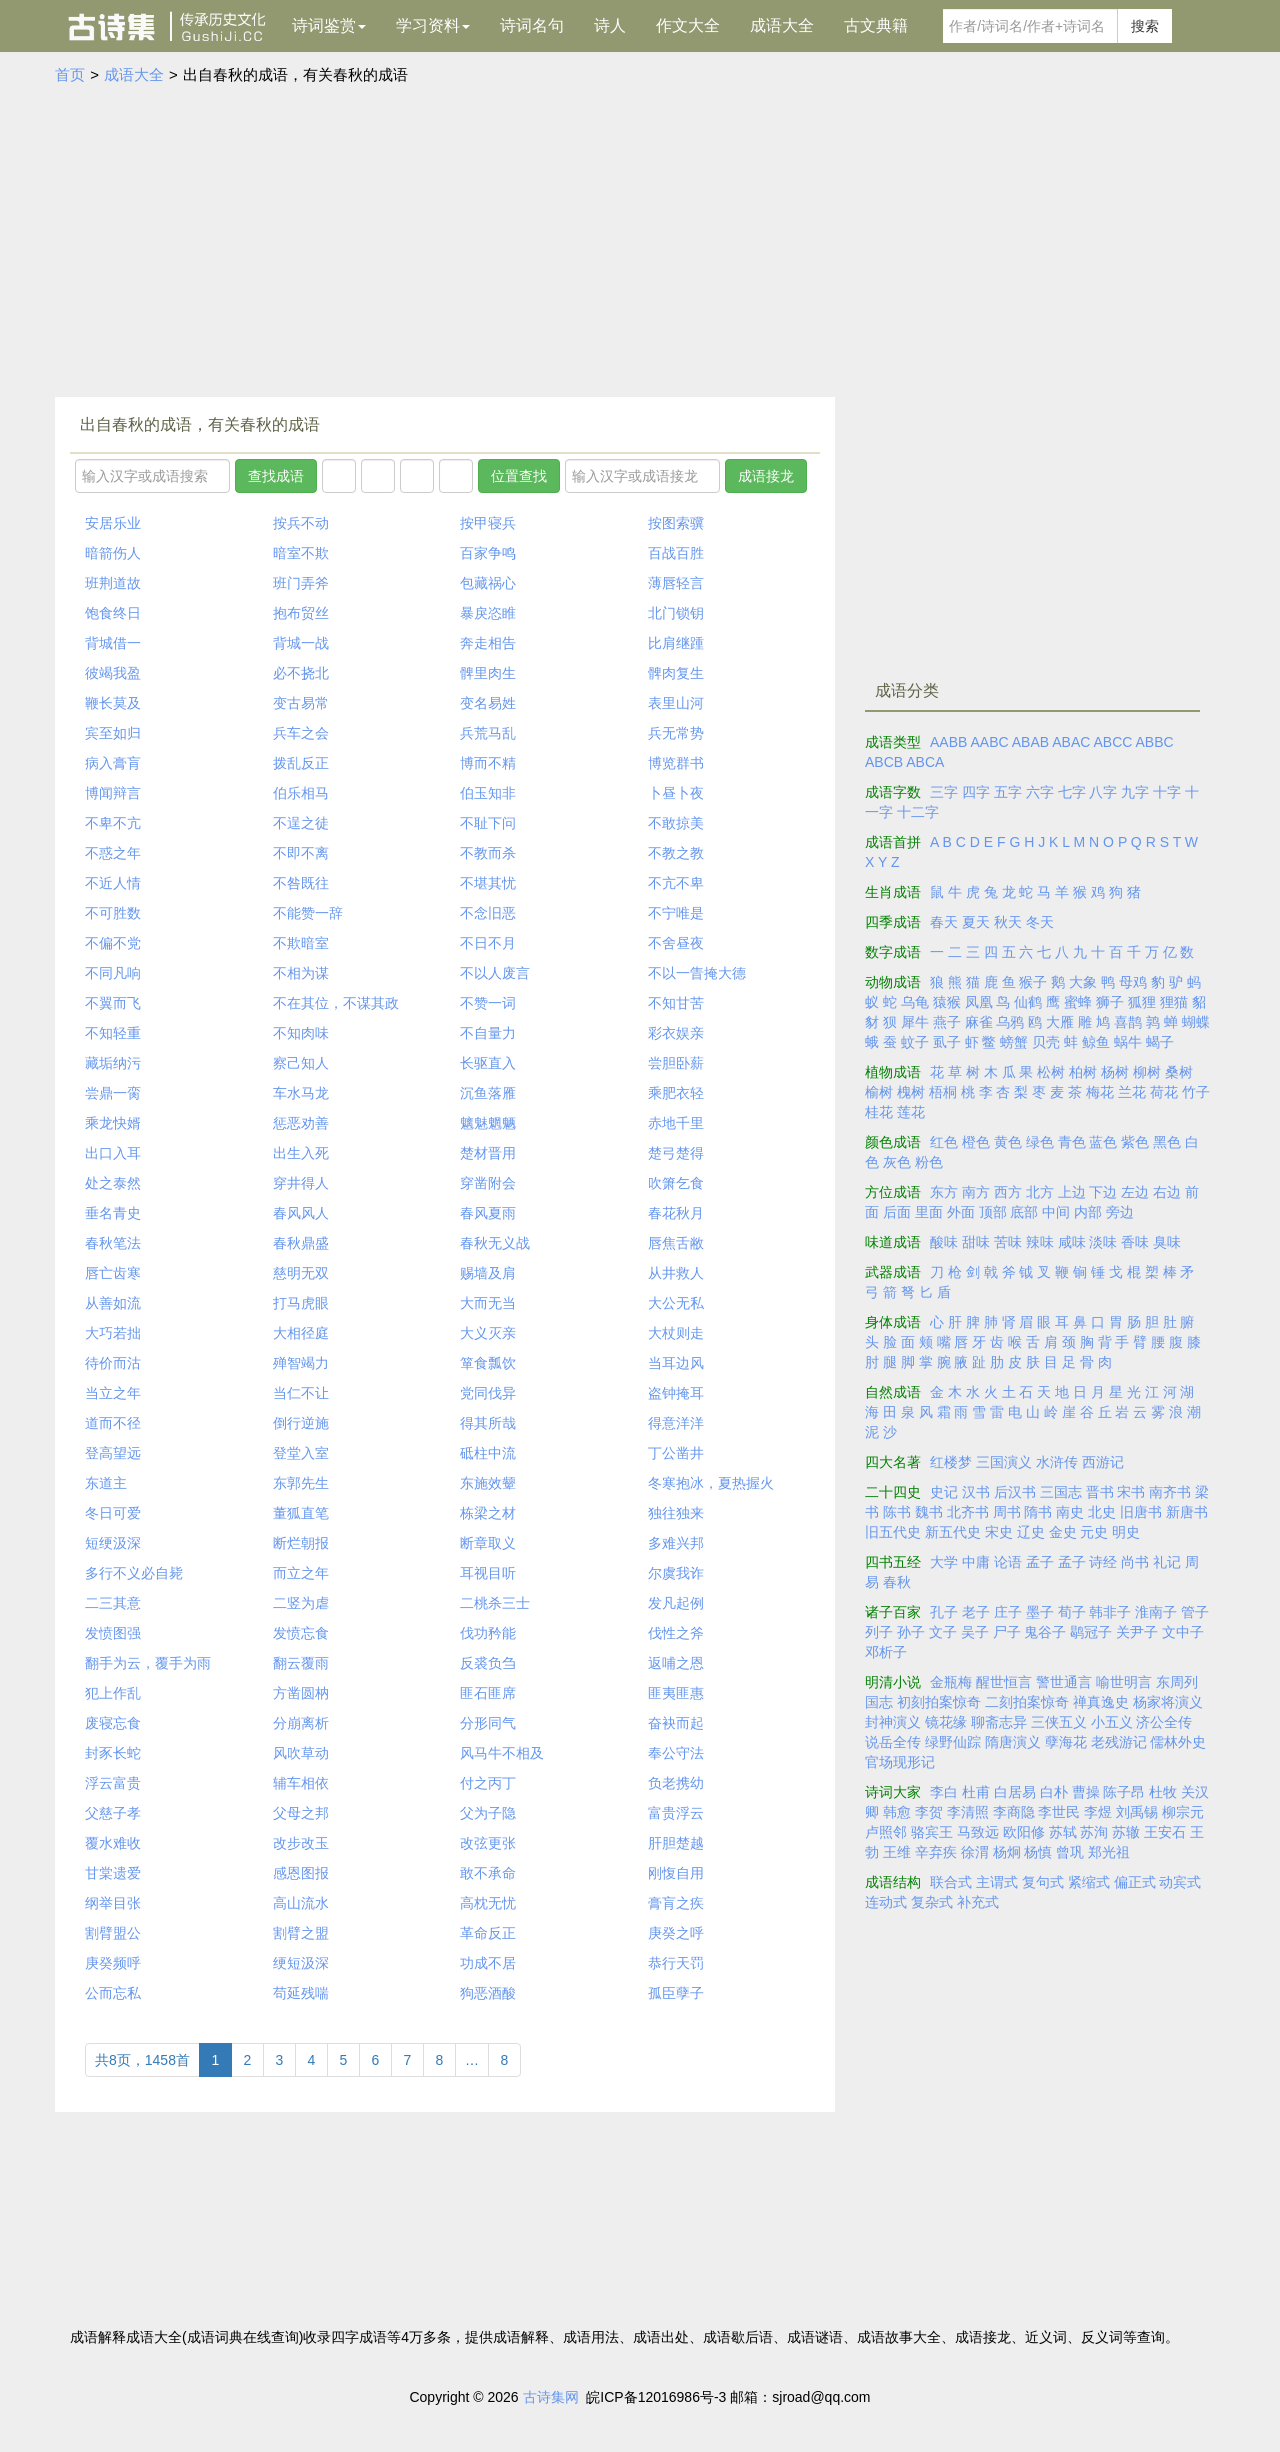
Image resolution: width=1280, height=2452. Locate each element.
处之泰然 (113, 1183)
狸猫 (1174, 1002)
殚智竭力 (301, 1363)
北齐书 (968, 1512)
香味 (1135, 1242)
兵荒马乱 (488, 733)
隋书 (1038, 1512)
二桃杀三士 (495, 1603)
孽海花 (1066, 1742)
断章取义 (488, 1543)
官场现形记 (900, 1762)
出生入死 (301, 1153)
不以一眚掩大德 (697, 973)
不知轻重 (113, 1033)
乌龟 (915, 1002)
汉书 (976, 1492)
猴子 (1033, 982)
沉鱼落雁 (488, 1093)
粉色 (929, 1162)
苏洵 (1094, 1832)
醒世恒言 (1004, 1682)
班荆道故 (113, 583)
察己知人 (301, 1063)
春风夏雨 (488, 1213)
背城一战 (301, 643)
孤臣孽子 (676, 1993)
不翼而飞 (113, 1003)
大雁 (1060, 1022)
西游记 (1103, 1462)
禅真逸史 (1101, 1702)
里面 (929, 1212)
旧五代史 (893, 1532)
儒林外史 (1178, 1742)
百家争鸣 (488, 553)
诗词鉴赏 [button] (329, 25)
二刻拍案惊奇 (1027, 1702)
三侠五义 (1059, 1722)
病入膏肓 (113, 763)
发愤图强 (113, 1633)
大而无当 (488, 1303)
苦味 (1008, 1242)
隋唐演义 (1013, 1742)
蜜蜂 (1078, 1002)
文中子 (1183, 1632)
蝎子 (1160, 1042)
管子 (1195, 1612)
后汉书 (1015, 1492)
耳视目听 (488, 1573)
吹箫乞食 (676, 1183)
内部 (1088, 1212)
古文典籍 (876, 25)
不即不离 (301, 853)
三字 (944, 792)
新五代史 (953, 1532)
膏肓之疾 (676, 1903)
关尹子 (1137, 1632)
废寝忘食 (113, 1723)
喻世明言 (1124, 1682)
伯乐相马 (301, 793)
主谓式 (997, 1882)
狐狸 (1142, 1002)
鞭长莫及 (113, 703)
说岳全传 (893, 1742)
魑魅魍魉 (488, 1123)
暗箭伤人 (113, 553)
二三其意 (113, 1603)
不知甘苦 (676, 1003)
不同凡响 (113, 973)
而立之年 (301, 1573)
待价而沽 (113, 1363)
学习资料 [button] (433, 25)
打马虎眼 (301, 1303)
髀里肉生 (488, 673)
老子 (976, 1612)
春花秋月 (676, 1213)
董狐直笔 (301, 1513)
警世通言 (1064, 1682)
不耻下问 (488, 823)
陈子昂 (1124, 1792)
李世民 (1059, 1812)
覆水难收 (113, 1843)
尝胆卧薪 (676, 1063)
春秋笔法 (113, 1243)
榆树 (879, 1092)
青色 (1072, 1142)
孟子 (1040, 1562)
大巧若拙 (113, 1333)
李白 (944, 1792)
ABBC (1155, 742)
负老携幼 (676, 1783)
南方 (976, 1192)
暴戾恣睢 (488, 613)
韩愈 (897, 1812)
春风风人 (301, 1213)
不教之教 (676, 853)
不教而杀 (488, 853)
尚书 (1135, 1562)
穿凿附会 (488, 1183)
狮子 (1110, 1002)
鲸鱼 (1096, 1042)
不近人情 (113, 883)
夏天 (976, 922)
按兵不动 (301, 523)
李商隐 (1014, 1812)
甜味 (976, 1242)
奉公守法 (676, 1753)
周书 (1007, 1512)
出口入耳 (113, 1153)
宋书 (1131, 1492)
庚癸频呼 (113, 1963)
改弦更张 (488, 1843)
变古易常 (301, 703)
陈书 (897, 1512)
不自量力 (488, 1033)
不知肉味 (301, 1033)
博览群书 (676, 763)
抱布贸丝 (301, 613)
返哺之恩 (676, 1663)
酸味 (944, 1242)
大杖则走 (676, 1333)
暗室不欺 (301, 553)
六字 (1040, 792)
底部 (1024, 1212)
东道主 (106, 1483)
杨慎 (1038, 1852)
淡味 (1103, 1242)
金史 (1063, 1532)
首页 (70, 74)
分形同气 (488, 1723)
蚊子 (915, 1042)
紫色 (1135, 1142)
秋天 (1008, 922)
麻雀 (979, 1022)
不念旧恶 (488, 913)
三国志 (1061, 1492)
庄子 (1008, 1612)
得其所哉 (488, 1423)
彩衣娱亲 (676, 1033)
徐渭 (975, 1852)
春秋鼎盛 (301, 1243)
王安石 (1165, 1832)
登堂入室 (301, 1453)
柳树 (1147, 1072)
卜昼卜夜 (676, 793)
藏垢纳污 (113, 1063)
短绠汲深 (113, 1543)
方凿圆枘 (301, 1693)
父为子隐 (488, 1813)
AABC (989, 742)
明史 (1126, 1532)
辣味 (1040, 1242)
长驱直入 (488, 1063)
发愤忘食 (301, 1633)
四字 (976, 792)
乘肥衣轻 (676, 1093)
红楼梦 (951, 1462)
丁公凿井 (676, 1453)
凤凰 (979, 1002)
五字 (1008, 792)
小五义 (1112, 1722)
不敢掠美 (676, 823)
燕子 (947, 1022)
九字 (1135, 792)
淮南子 (1156, 1612)
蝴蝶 (1196, 1022)
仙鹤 (1028, 1002)
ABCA (925, 762)
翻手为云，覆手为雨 (148, 1663)
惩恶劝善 (301, 1123)
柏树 (1083, 1072)
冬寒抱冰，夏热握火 (711, 1483)
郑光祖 (1109, 1852)
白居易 (1015, 1792)
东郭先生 (301, 1483)
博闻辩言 (113, 793)
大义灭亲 (488, 1333)
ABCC (1112, 742)
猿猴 (947, 1002)
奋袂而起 (676, 1723)
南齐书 (1170, 1492)
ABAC (1071, 742)
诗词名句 (532, 25)
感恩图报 (301, 1873)
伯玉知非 (488, 793)
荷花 (1164, 1092)
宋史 (999, 1532)
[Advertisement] (640, 237)
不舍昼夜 (676, 943)
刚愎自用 (676, 1873)
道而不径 (113, 1423)
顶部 (993, 1212)
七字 (1072, 792)
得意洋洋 (676, 1423)
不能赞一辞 (308, 913)
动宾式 (1180, 1882)
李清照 (968, 1812)
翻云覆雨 (301, 1663)
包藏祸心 (488, 583)
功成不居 (488, 1963)
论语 (1008, 1562)
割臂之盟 (301, 1933)
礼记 (1167, 1562)
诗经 (1103, 1562)
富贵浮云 (676, 1813)
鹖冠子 (1091, 1632)
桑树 (1179, 1072)
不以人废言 (495, 973)
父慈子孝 (113, 1813)
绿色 (1040, 1142)
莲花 (911, 1112)
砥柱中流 (488, 1453)
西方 (1008, 1192)
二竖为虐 (301, 1603)
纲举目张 (113, 1903)
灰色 (897, 1162)
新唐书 (1187, 1512)
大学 (944, 1562)
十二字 (918, 812)
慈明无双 (301, 1273)
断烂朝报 (301, 1543)
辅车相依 (301, 1783)
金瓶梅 (951, 1682)
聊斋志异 (999, 1722)
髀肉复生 (676, 673)
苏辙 (1126, 1832)
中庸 (976, 1562)
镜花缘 (946, 1722)
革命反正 (488, 1933)
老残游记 (1119, 1742)
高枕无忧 (488, 1903)
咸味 (1072, 1242)
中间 (1056, 1212)
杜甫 (976, 1792)
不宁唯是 (676, 913)
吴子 (975, 1632)
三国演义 (1004, 1462)
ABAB (1030, 742)
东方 (944, 1192)
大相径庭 (301, 1333)
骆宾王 (932, 1832)
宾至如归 (113, 733)
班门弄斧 (301, 583)
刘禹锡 (1137, 1812)
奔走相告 (488, 643)
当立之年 (113, 1393)
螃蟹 (1014, 1042)
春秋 (897, 1582)
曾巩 (1070, 1852)
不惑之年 (113, 853)
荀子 (1072, 1612)
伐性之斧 (676, 1633)
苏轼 (1063, 1832)
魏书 (929, 1512)
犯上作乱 (113, 1693)
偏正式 (1135, 1882)
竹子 (1196, 1092)
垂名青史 (113, 1213)
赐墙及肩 (488, 1273)
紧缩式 (1089, 1882)
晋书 (1100, 1492)
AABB (948, 742)
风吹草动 (301, 1753)
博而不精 (488, 763)
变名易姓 (488, 703)
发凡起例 (676, 1603)
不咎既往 (301, 883)
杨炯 (1007, 1852)
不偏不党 (113, 943)
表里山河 (676, 703)
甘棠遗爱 (113, 1873)
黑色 (1167, 1142)
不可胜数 (113, 913)
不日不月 (488, 943)
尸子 (1007, 1632)
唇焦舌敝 (676, 1243)
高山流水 (301, 1903)
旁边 (1120, 1212)
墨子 (1040, 1612)
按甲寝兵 (488, 523)
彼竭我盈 (113, 673)
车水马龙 (301, 1093)
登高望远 (113, 1453)
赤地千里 (676, 1123)
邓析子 (886, 1652)
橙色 (976, 1142)
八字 (1103, 792)
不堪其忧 (488, 883)
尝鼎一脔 (113, 1093)
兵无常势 (676, 733)
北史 (1102, 1512)
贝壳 (1046, 1042)
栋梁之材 (488, 1513)
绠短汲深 (301, 1963)
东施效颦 (488, 1483)
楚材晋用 (488, 1153)
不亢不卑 (676, 883)
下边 (1103, 1192)
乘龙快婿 (113, 1123)
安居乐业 (113, 523)
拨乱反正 (301, 763)
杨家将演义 (1168, 1702)
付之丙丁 (488, 1783)
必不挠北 (301, 673)
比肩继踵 (676, 643)
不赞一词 (488, 1003)
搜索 (1145, 26)
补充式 (978, 1902)
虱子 (947, 1042)
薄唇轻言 (676, 583)
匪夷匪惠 (676, 1693)
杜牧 (1163, 1792)
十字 (1167, 792)
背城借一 (113, 643)
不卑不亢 (113, 823)
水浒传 (1057, 1462)
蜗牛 (1128, 1042)
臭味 (1167, 1242)
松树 (1051, 1072)
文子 (943, 1632)
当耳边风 (676, 1363)
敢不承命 (488, 1873)
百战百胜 (676, 553)
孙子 (911, 1632)
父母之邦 (301, 1813)
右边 (1167, 1192)
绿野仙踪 (953, 1742)
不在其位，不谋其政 (336, 1003)
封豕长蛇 (113, 1753)
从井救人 (676, 1273)
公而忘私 (113, 1993)
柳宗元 (1183, 1812)
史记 (944, 1492)
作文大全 (688, 25)
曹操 (1086, 1792)
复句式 (1043, 1882)
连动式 (886, 1902)
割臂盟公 (113, 1933)
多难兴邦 (676, 1543)
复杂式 (932, 1902)
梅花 (1100, 1092)
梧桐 (943, 1092)
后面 (897, 1212)
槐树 (911, 1092)
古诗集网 (551, 2397)
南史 (1070, 1512)
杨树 (1115, 1072)
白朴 (1054, 1792)
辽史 (1031, 1532)
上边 (1072, 1192)
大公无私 (676, 1303)
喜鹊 (1128, 1022)
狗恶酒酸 (488, 1993)
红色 (944, 1142)
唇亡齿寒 (113, 1273)
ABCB (884, 762)
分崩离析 (301, 1723)
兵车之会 (301, 733)
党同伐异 (488, 1393)
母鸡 (1133, 982)
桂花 (879, 1112)
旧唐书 (1141, 1512)
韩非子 (1110, 1612)
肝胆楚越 (676, 1843)
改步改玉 (301, 1843)
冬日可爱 (113, 1513)
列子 (879, 1632)
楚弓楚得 (676, 1153)
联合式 (951, 1882)
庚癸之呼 (676, 1933)
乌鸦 (1010, 1022)
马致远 (978, 1832)
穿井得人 (301, 1183)
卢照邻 (886, 1832)
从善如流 (113, 1303)
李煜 (1098, 1812)
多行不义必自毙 (134, 1573)
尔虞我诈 (676, 1573)
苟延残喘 (301, 1993)
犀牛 (915, 1022)
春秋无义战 (495, 1243)
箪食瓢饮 (488, 1363)
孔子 (944, 1612)
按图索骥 (676, 523)
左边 (1135, 1192)
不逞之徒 (301, 823)
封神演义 (893, 1722)
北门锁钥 (676, 613)
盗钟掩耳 (676, 1393)
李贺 (929, 1812)
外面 (961, 1212)
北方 (1040, 1192)
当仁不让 (301, 1393)
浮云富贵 (113, 1783)
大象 (1083, 982)
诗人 (610, 25)
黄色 (1008, 1142)
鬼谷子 (1045, 1632)
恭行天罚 (676, 1963)
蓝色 (1103, 1142)
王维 (897, 1852)
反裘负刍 (488, 1663)
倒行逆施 (301, 1423)
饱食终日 (113, 613)
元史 (1094, 1532)
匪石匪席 (488, 1693)
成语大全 (782, 25)
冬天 (1040, 922)
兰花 (1132, 1092)
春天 (944, 922)
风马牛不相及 (502, 1753)
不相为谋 (301, 973)
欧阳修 (1024, 1832)
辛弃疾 (936, 1852)
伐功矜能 (488, 1633)
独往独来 (676, 1513)
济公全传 (1164, 1722)
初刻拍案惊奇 (939, 1702)
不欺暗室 (301, 943)
